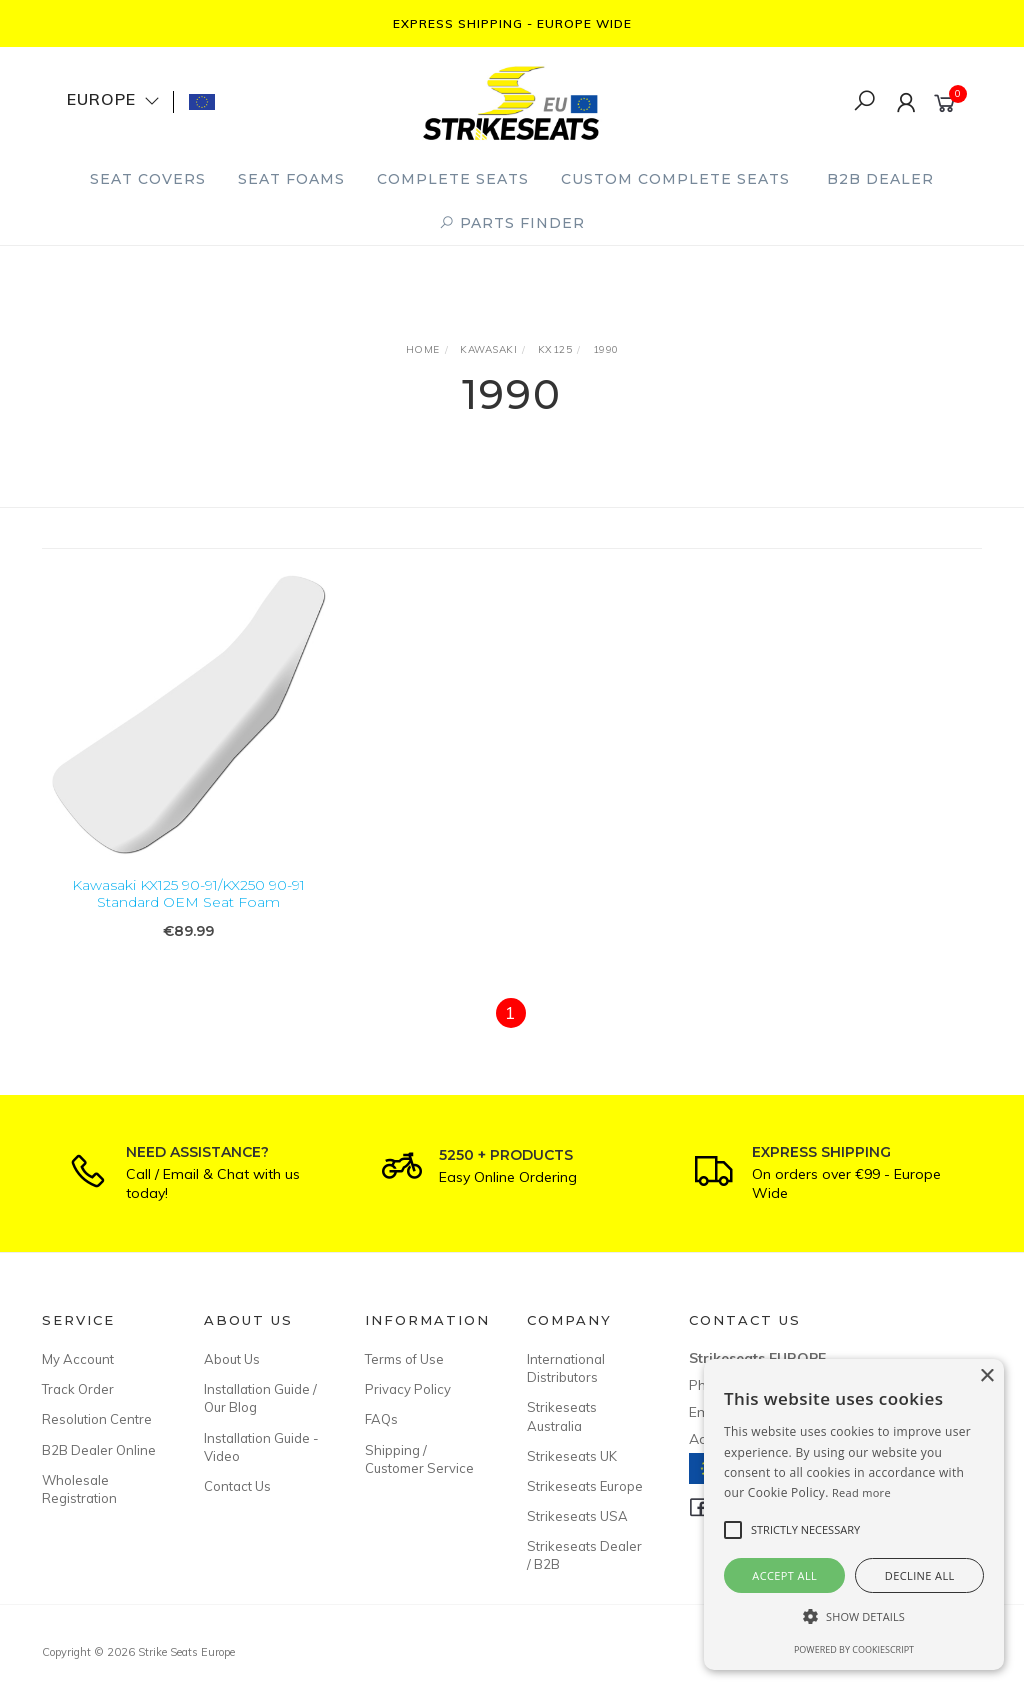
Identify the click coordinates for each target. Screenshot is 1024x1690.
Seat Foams (291, 179)
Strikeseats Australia (562, 1416)
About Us (232, 1359)
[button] (854, 1616)
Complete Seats (453, 179)
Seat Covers (148, 179)
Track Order (78, 1389)
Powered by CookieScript (854, 1649)
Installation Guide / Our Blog (260, 1398)
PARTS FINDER (512, 223)
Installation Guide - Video (261, 1447)
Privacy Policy (408, 1389)
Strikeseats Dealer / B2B (584, 1555)
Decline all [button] (920, 1575)
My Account (78, 1359)
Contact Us (237, 1486)
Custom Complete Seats (675, 179)
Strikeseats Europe (585, 1486)
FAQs (381, 1419)
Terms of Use (404, 1359)
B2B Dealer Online (99, 1450)
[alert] (854, 1514)
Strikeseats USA (577, 1516)
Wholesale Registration (79, 1489)
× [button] (986, 1376)
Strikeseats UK (572, 1456)
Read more (861, 1492)
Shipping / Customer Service (419, 1459)
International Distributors (566, 1368)
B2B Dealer (880, 179)
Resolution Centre (97, 1419)
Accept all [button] (784, 1575)
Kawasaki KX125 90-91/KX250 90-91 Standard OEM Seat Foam (188, 894)
